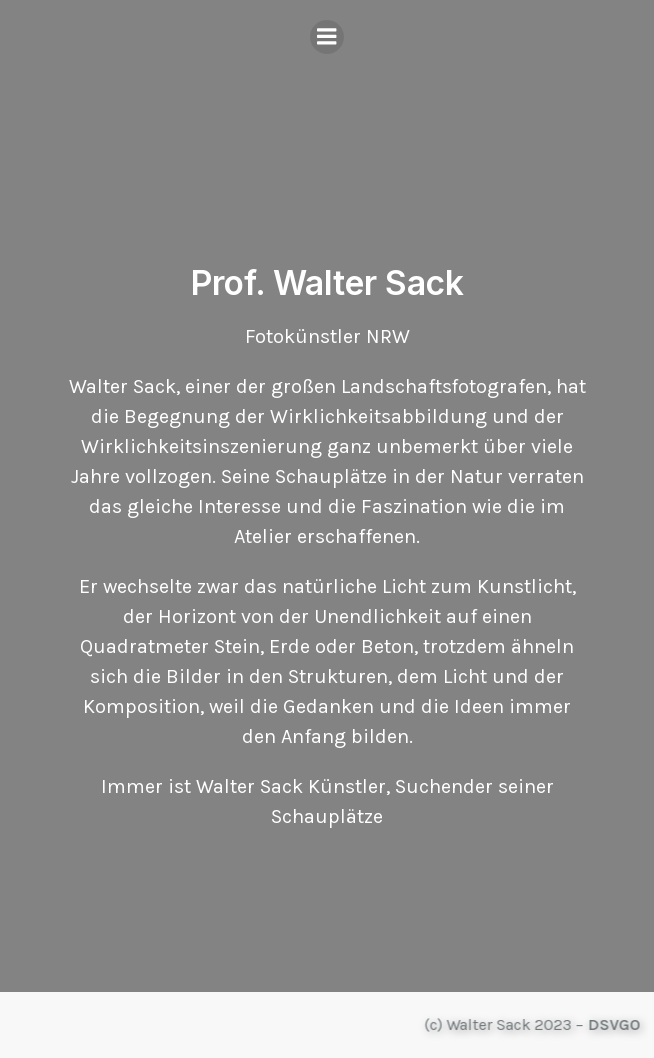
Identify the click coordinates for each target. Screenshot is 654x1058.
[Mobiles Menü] (327, 37)
